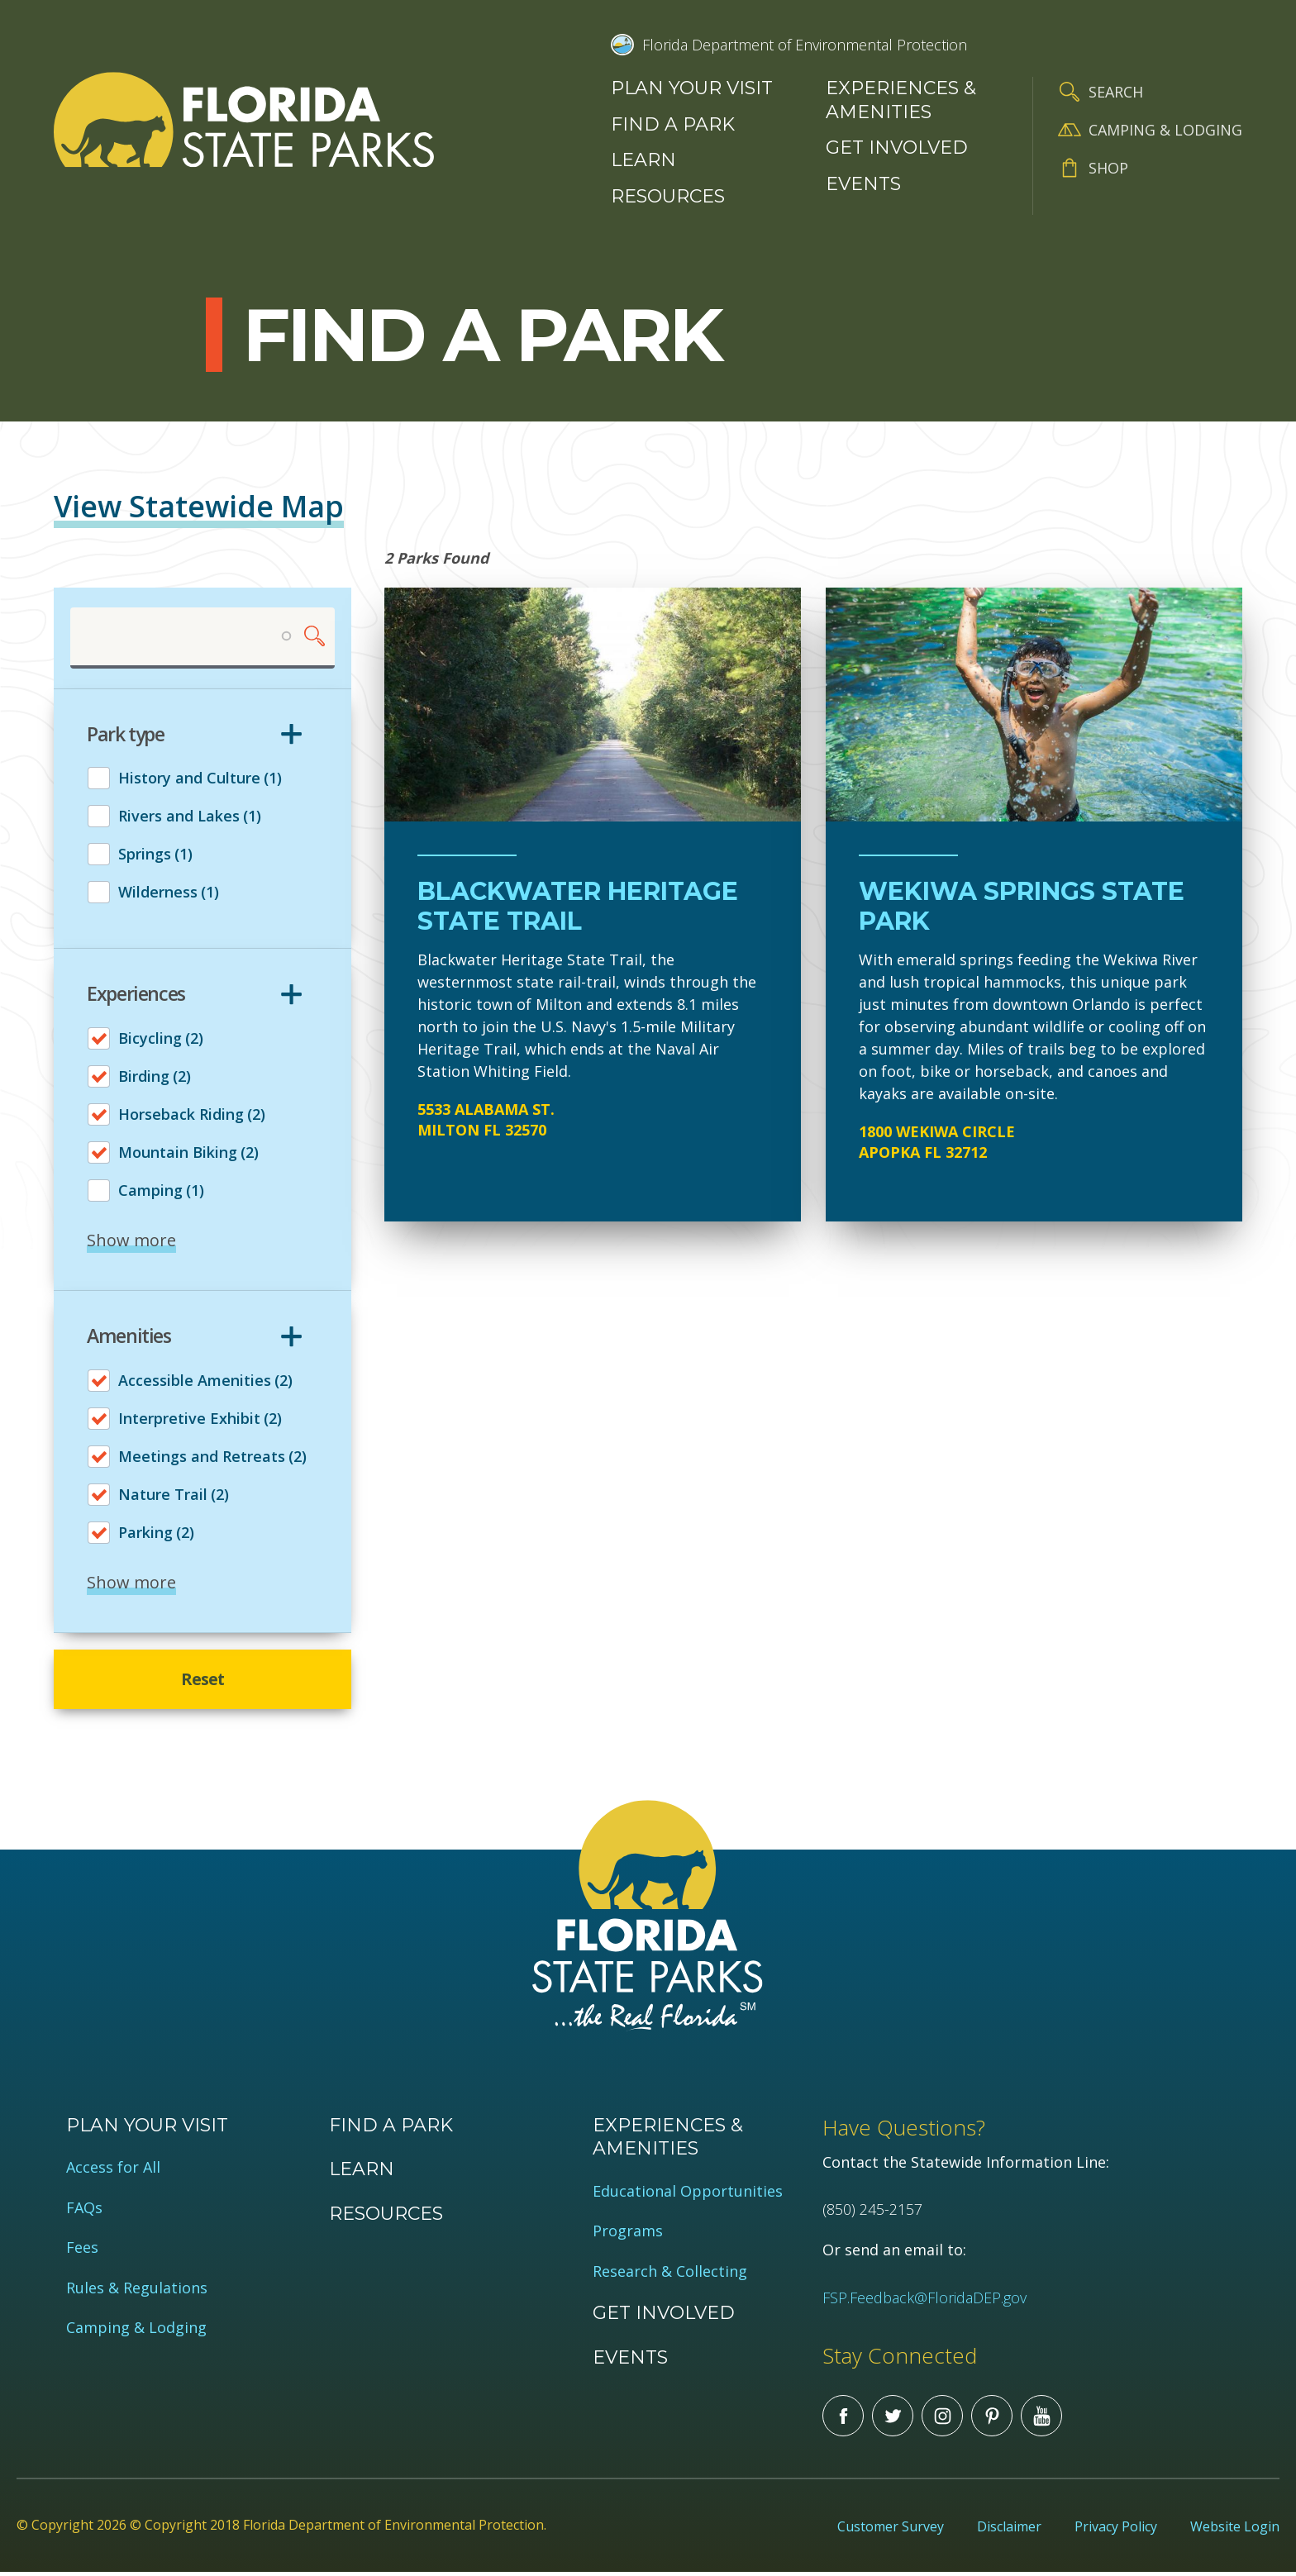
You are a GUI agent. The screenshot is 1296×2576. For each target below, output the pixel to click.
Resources (668, 196)
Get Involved (897, 147)
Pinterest (991, 2419)
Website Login (1234, 2530)
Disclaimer (1009, 2530)
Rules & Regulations (136, 2290)
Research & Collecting (670, 2273)
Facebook (843, 2419)
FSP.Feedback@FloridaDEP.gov (924, 2300)
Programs (628, 2234)
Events (863, 184)
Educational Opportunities (688, 2194)
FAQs (84, 2210)
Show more (131, 1240)
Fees (82, 2250)
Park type (125, 734)
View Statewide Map (199, 506)
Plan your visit (692, 88)
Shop (1108, 168)
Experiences (136, 995)
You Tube (1041, 2419)
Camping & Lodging (1165, 130)
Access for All (113, 2170)
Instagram (942, 2419)
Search (1116, 92)
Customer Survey (890, 2530)
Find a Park (673, 124)
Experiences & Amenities (901, 100)
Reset (203, 1680)
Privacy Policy (1115, 2530)
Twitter (892, 2419)
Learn (643, 160)
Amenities (129, 1336)
